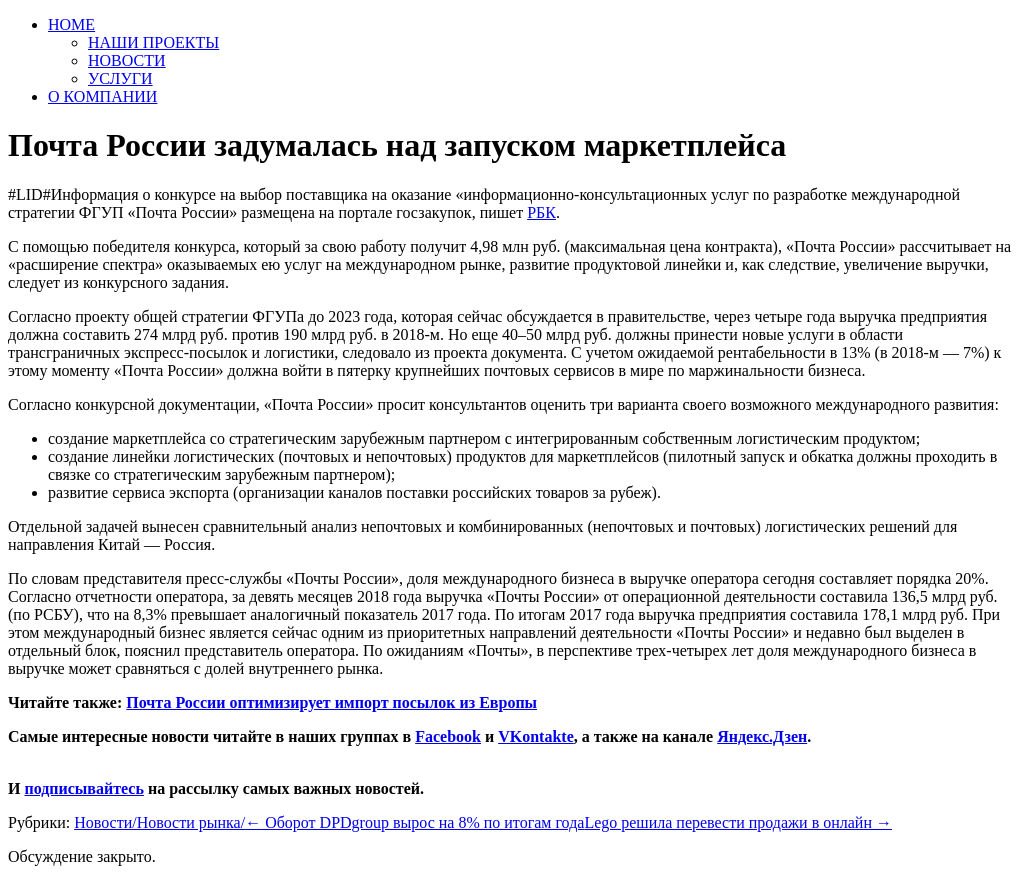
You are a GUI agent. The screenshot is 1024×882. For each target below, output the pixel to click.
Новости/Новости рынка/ (159, 822)
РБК (541, 212)
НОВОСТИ (127, 60)
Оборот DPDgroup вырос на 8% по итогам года (414, 822)
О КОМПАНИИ (102, 96)
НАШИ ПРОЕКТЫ (153, 42)
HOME (71, 24)
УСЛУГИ (120, 78)
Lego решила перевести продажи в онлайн (738, 822)
